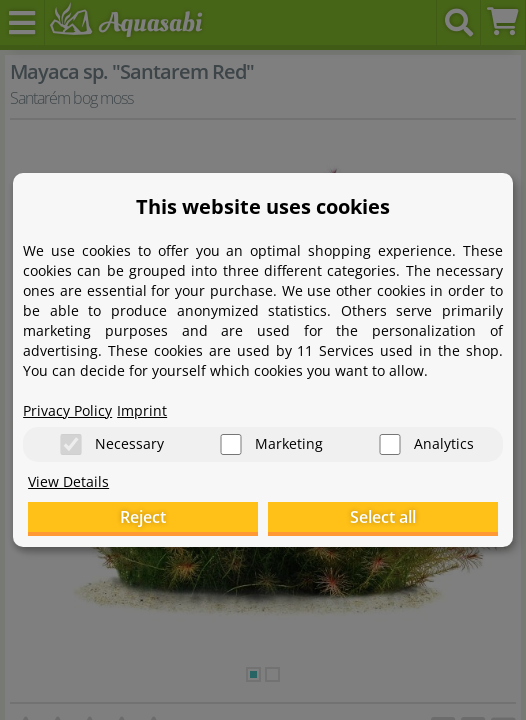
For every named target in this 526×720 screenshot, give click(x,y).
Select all (383, 517)
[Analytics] (390, 444)
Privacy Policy (67, 410)
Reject (143, 517)
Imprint (142, 410)
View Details (68, 481)
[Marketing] (231, 444)
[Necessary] (71, 444)
